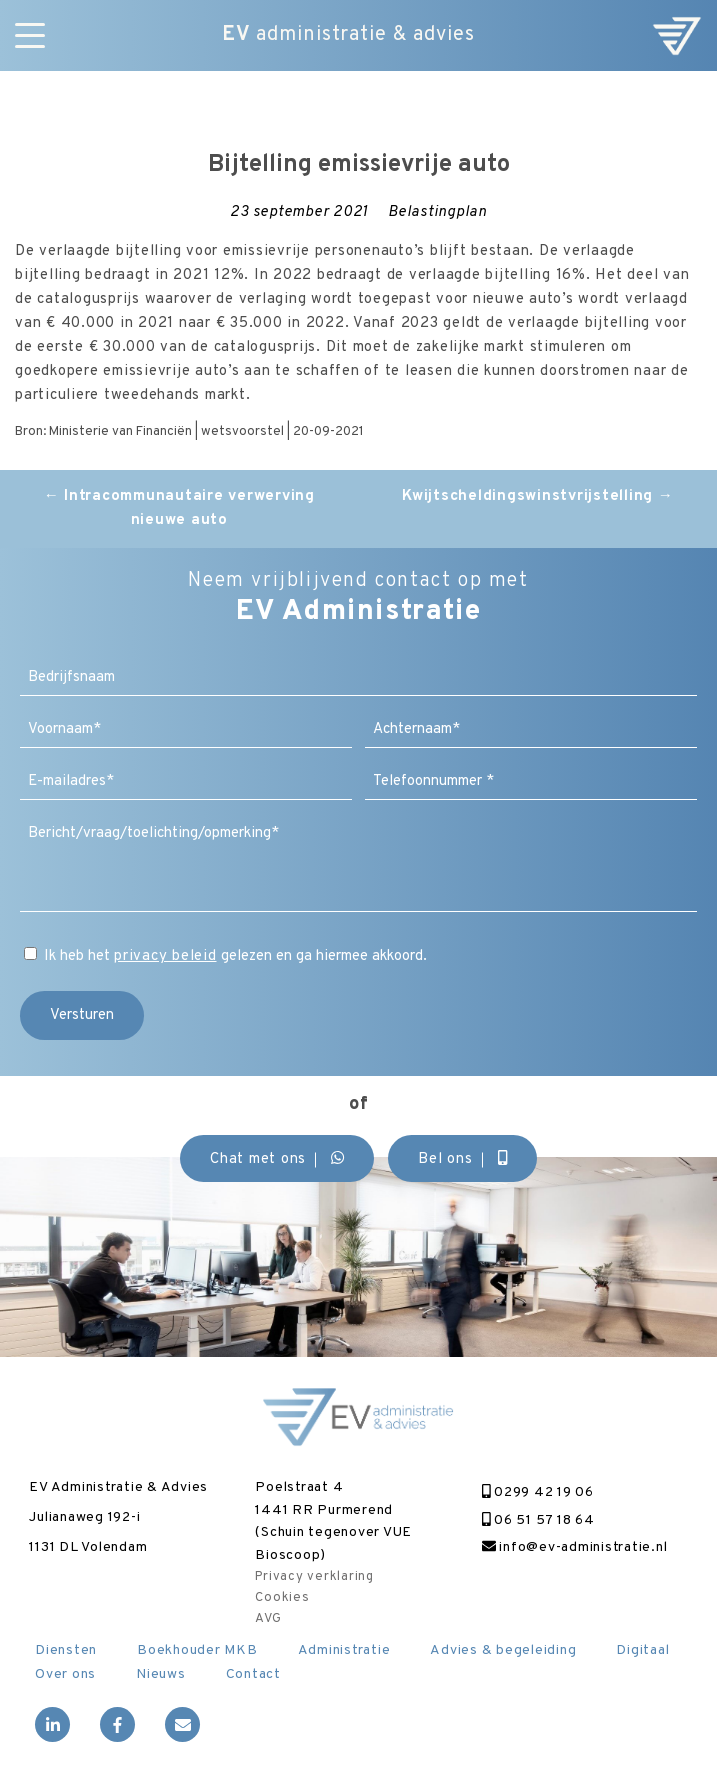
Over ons (65, 1674)
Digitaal (642, 1650)
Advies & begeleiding (503, 1650)
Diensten (66, 1650)
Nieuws (161, 1674)
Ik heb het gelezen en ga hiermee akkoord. (235, 956)
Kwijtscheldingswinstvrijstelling (538, 496)
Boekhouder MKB (197, 1650)
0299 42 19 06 (538, 1492)
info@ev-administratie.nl (575, 1547)
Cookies (282, 1598)
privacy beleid (165, 956)
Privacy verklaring (314, 1577)
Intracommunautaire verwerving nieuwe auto (179, 508)
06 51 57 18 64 (538, 1520)
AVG (268, 1619)
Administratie (344, 1650)
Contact (253, 1674)
